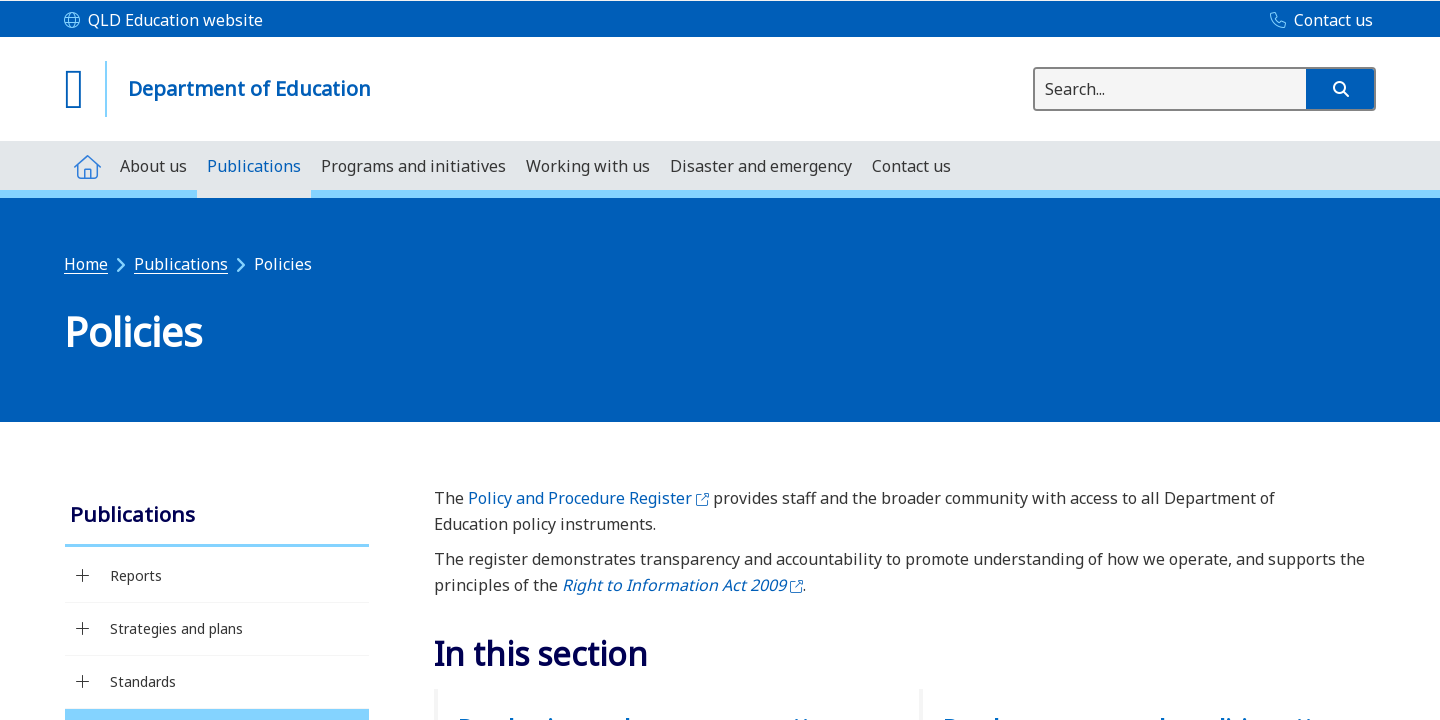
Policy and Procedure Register (588, 498)
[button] (1340, 89)
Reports (136, 575)
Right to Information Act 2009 (682, 585)
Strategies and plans (176, 628)
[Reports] (82, 576)
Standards (143, 681)
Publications (181, 264)
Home (86, 264)
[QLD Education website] (163, 21)
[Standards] (82, 682)
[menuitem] (87, 165)
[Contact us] (1316, 21)
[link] (217, 516)
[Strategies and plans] (82, 629)
